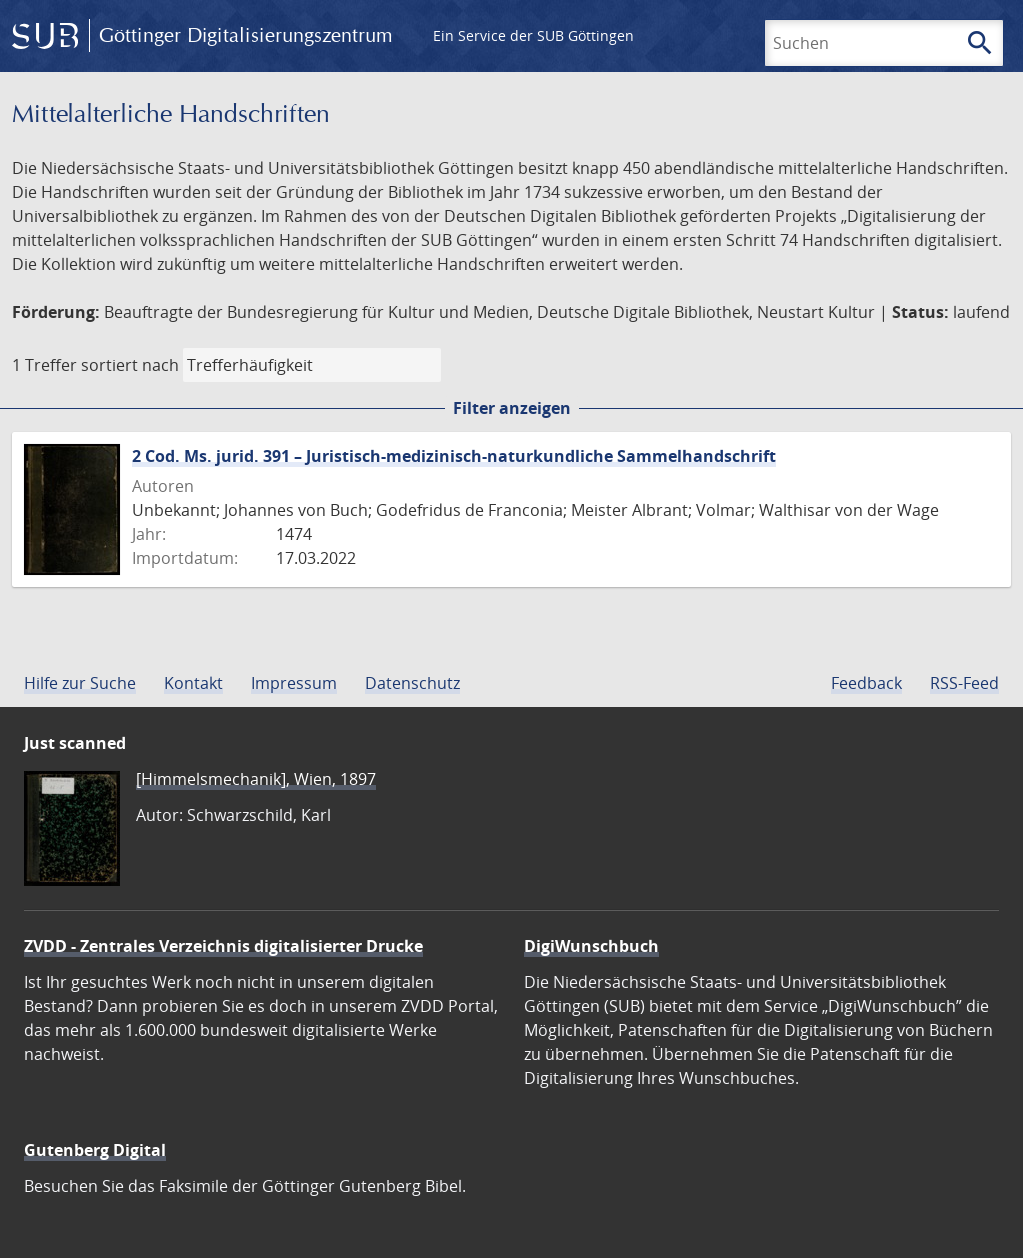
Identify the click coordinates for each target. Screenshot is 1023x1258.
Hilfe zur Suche (80, 683)
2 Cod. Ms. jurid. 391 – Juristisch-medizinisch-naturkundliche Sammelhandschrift (454, 456)
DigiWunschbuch (591, 946)
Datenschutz (412, 683)
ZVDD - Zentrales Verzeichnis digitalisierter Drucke (223, 946)
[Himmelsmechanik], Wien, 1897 (256, 779)
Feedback (866, 683)
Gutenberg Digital (95, 1150)
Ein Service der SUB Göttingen (533, 35)
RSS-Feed (964, 683)
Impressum (294, 683)
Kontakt (193, 683)
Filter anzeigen (512, 408)
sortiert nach (130, 365)
